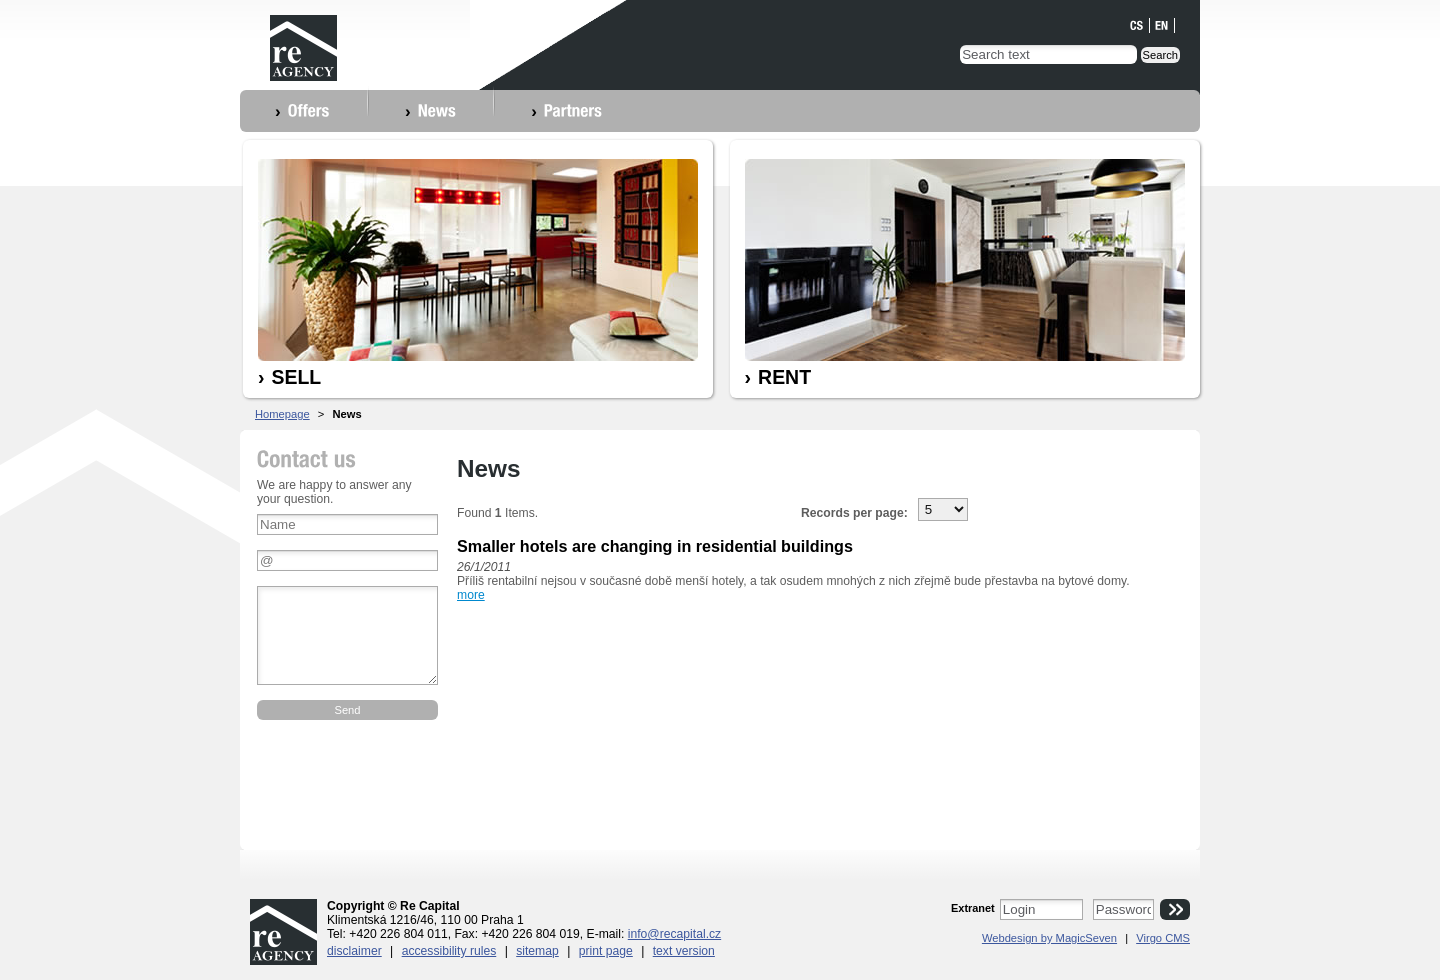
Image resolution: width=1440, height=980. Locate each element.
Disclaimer (354, 951)
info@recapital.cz (674, 934)
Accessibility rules (449, 951)
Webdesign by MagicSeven (1049, 938)
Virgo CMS (1163, 938)
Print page (606, 951)
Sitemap (537, 951)
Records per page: (854, 513)
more (471, 595)
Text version (684, 951)
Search (1160, 55)
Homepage (282, 414)
